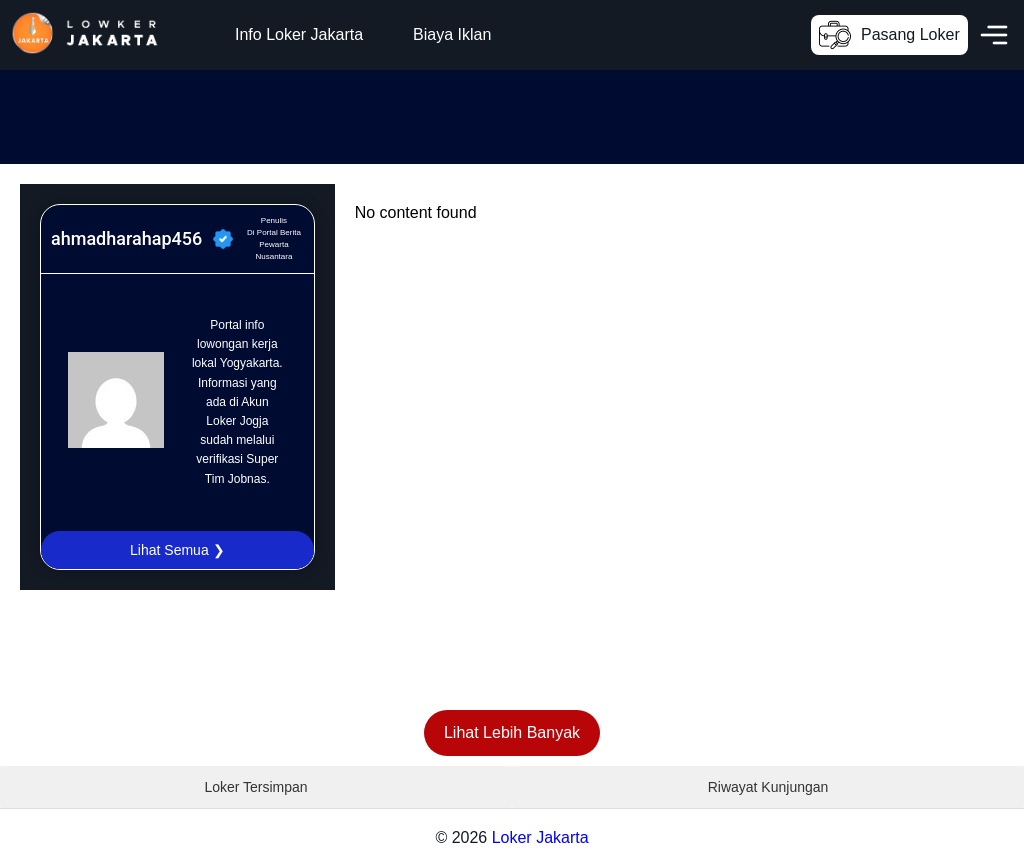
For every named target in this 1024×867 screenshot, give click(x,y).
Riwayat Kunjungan (768, 787)
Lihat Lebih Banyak (512, 732)
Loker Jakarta (540, 837)
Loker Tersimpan (255, 787)
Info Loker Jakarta (299, 34)
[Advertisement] (364, 115)
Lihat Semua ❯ (177, 550)
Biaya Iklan (452, 34)
